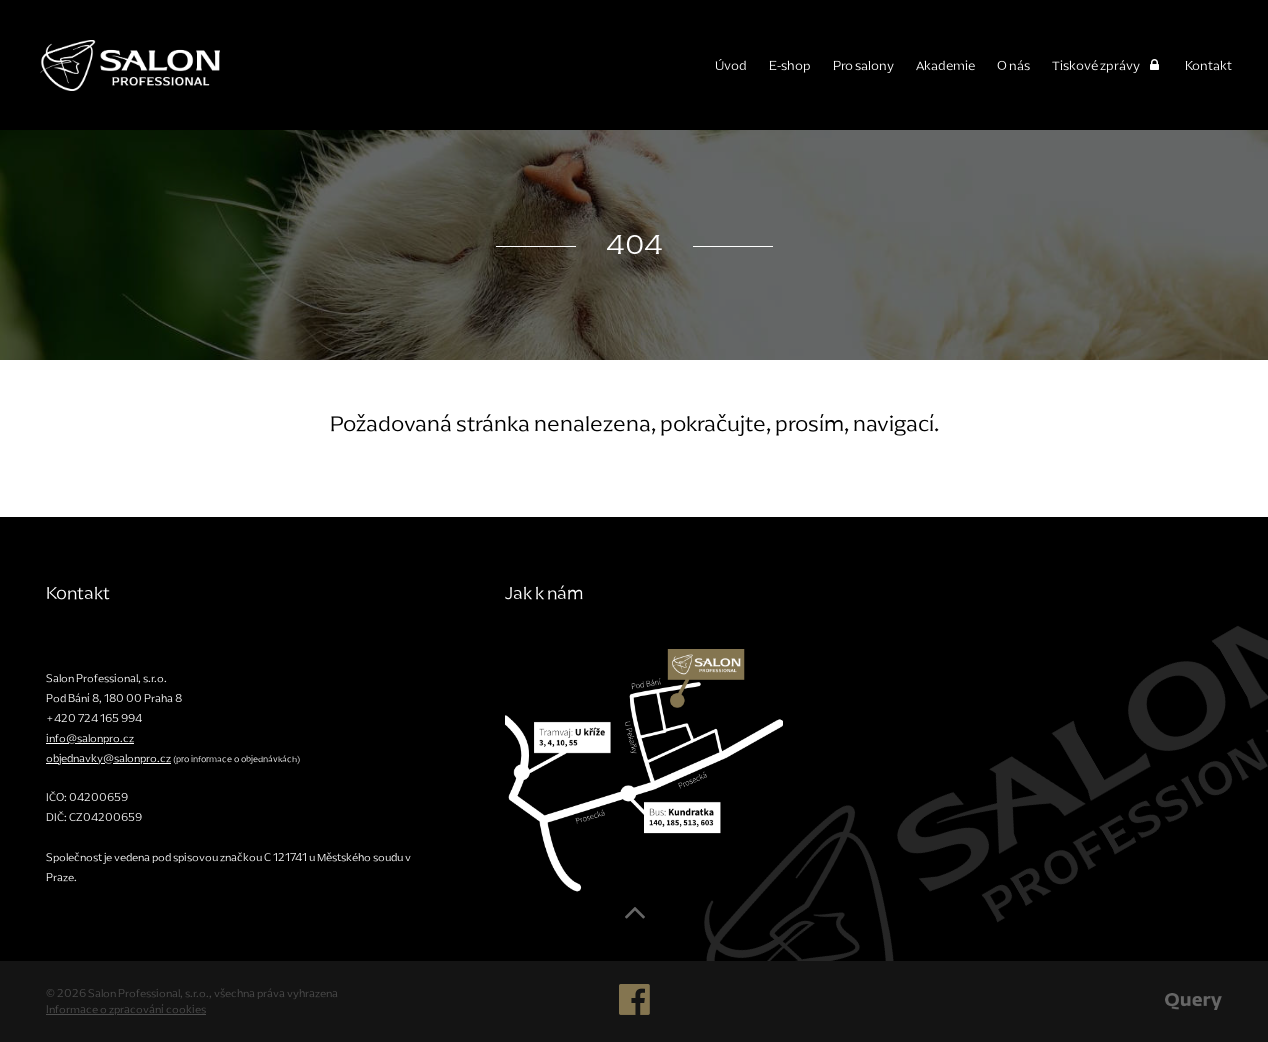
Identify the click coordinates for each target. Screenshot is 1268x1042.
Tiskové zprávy (1107, 65)
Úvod (731, 65)
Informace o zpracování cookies (126, 1009)
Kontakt (1208, 65)
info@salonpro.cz (90, 738)
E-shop (790, 65)
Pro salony (863, 65)
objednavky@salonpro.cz (108, 758)
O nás (1013, 65)
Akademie (945, 65)
